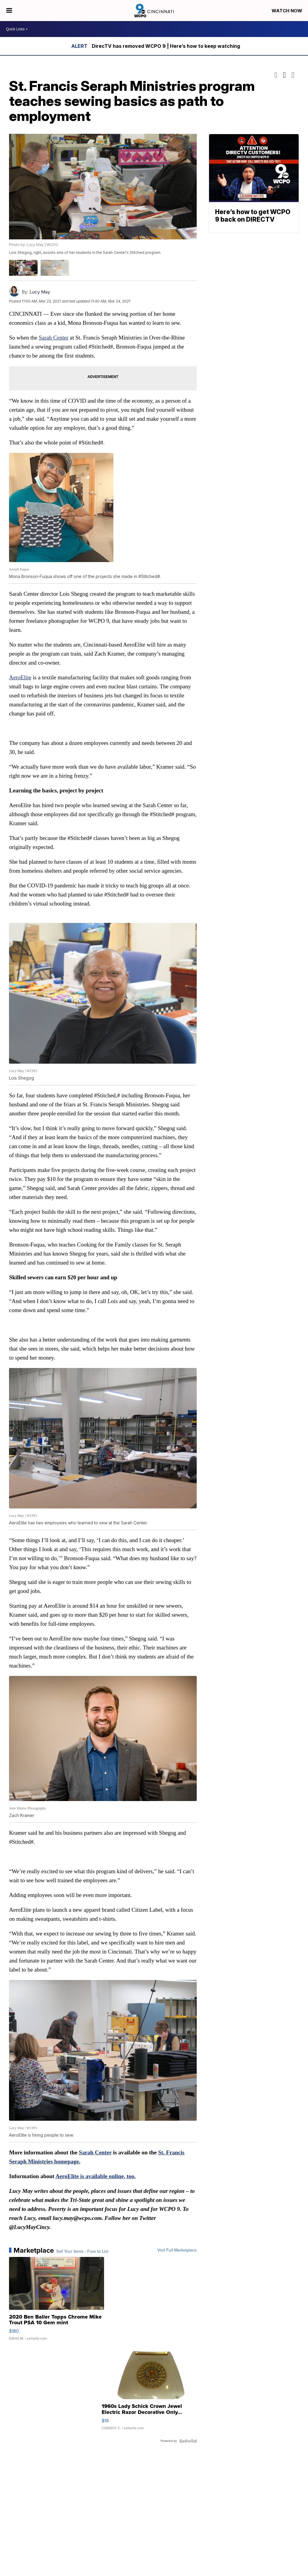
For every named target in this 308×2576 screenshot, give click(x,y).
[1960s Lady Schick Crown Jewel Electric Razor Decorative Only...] (149, 2391)
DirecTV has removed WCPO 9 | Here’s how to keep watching (166, 46)
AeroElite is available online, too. (95, 2176)
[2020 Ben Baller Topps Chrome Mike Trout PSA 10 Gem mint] (56, 2302)
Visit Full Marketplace (177, 2250)
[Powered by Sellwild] (188, 2441)
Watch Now (287, 11)
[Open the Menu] (9, 10)
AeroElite (20, 677)
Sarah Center (54, 337)
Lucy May (39, 292)
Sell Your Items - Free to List (82, 2251)
